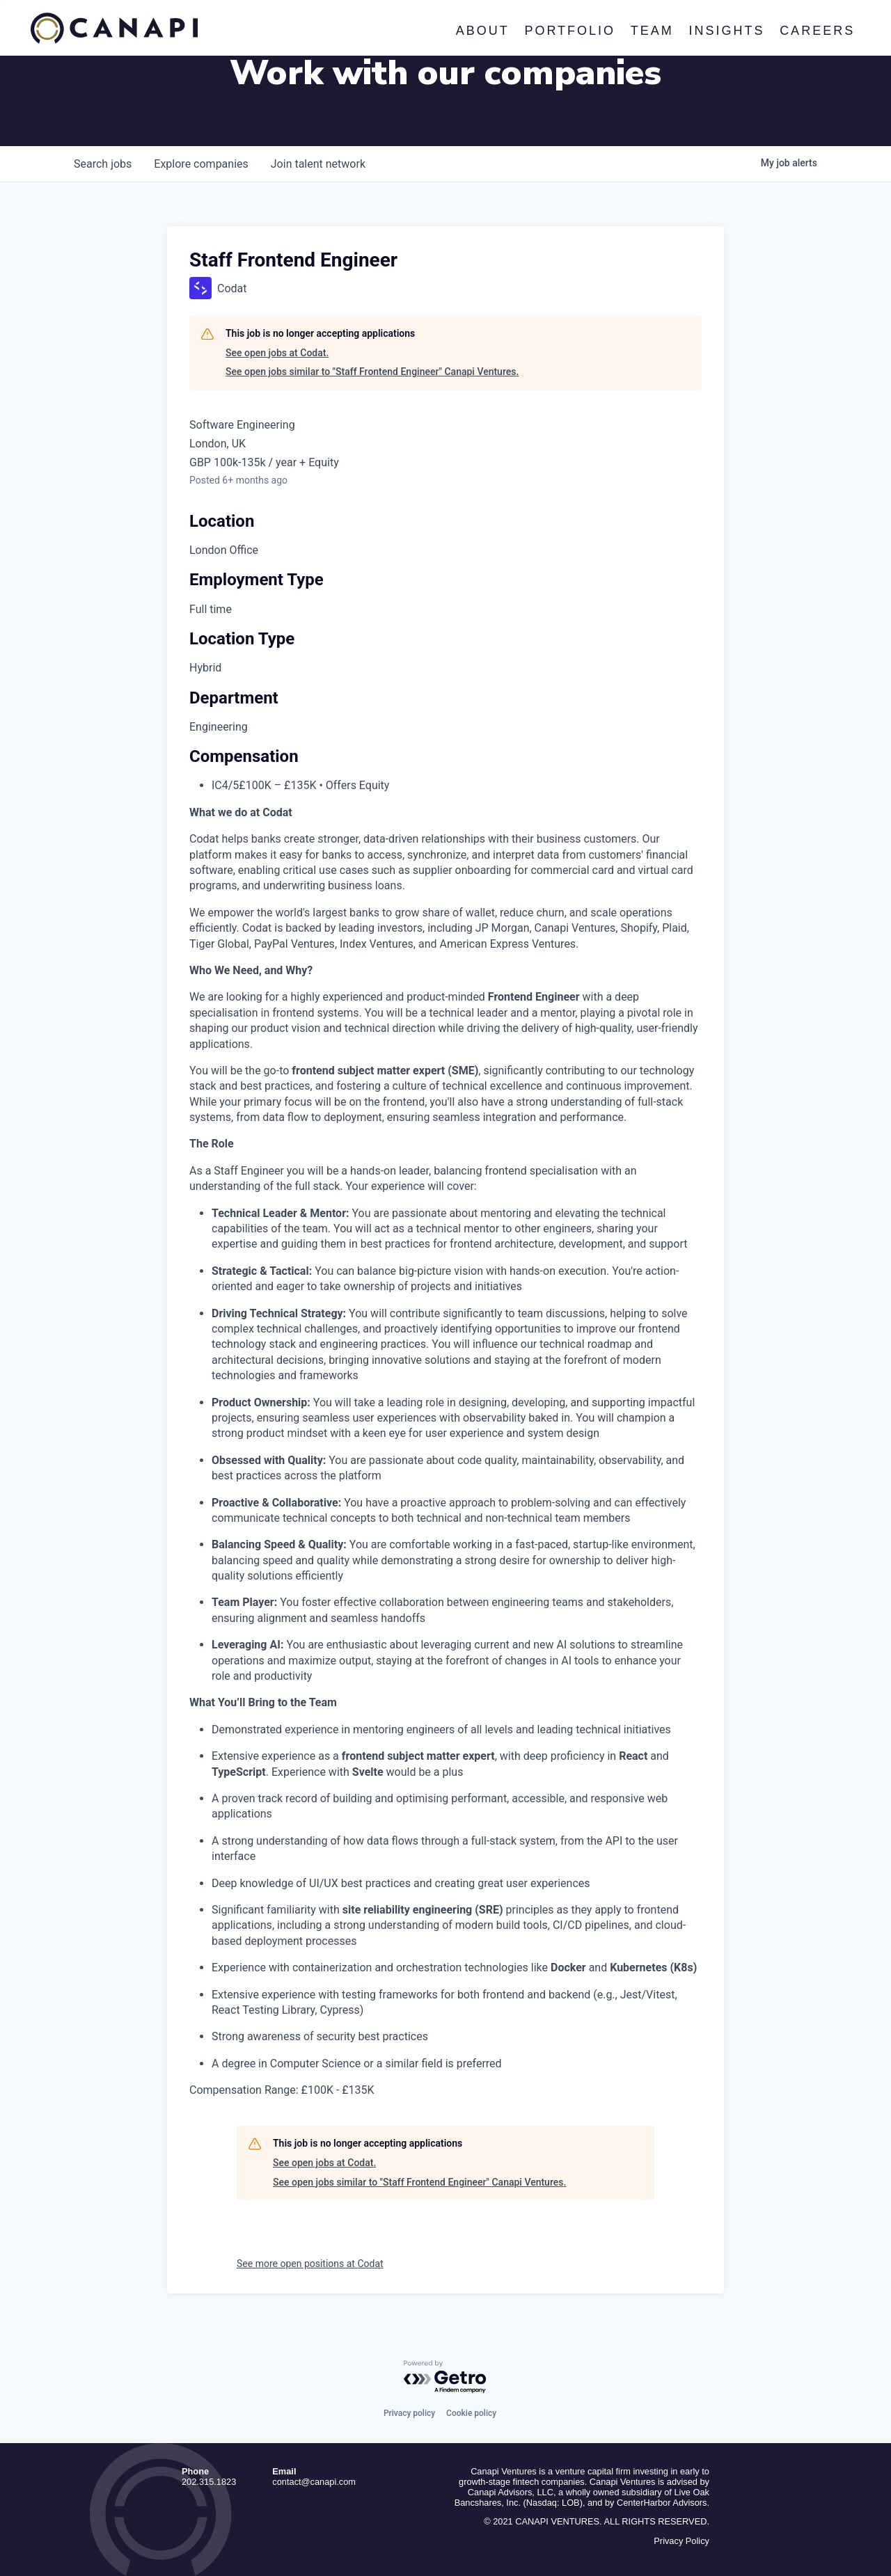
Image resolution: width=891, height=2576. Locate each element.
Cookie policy (471, 2413)
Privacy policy (409, 2413)
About (483, 31)
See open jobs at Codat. (277, 352)
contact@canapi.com (314, 2481)
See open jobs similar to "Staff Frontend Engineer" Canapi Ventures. (372, 371)
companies (201, 163)
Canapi (114, 28)
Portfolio (570, 31)
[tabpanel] (445, 1452)
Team (652, 31)
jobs (103, 163)
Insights (727, 31)
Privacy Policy (681, 2541)
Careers (817, 31)
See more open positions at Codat (310, 2263)
